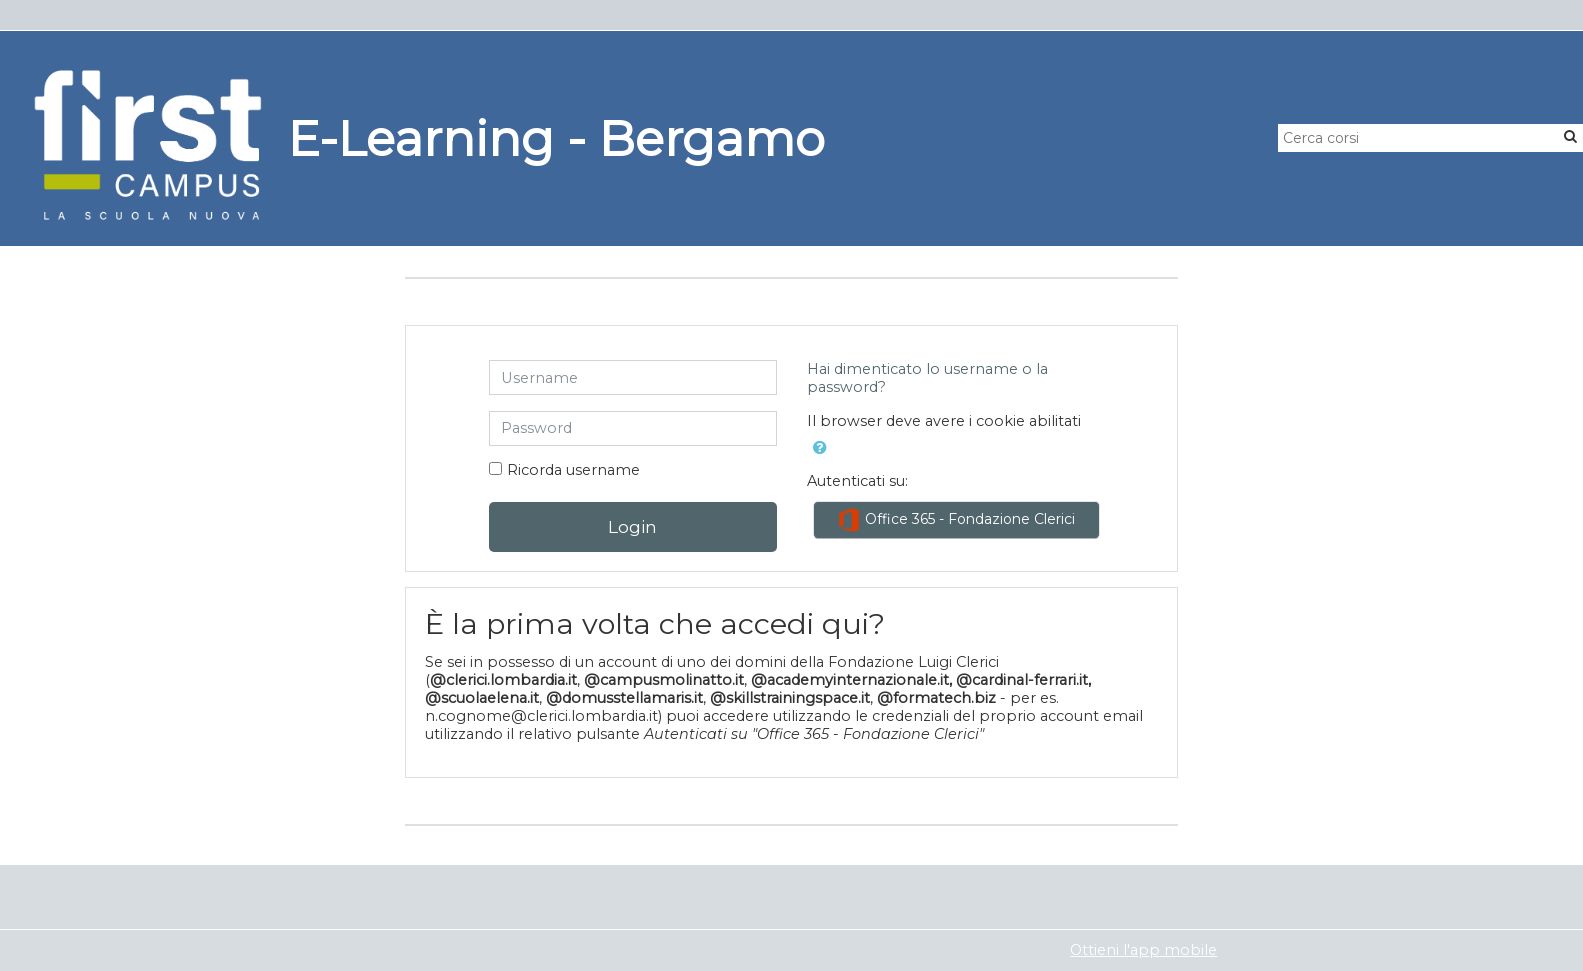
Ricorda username (573, 470)
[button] (820, 448)
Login (632, 526)
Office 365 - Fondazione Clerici (956, 520)
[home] (148, 145)
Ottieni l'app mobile (1143, 950)
